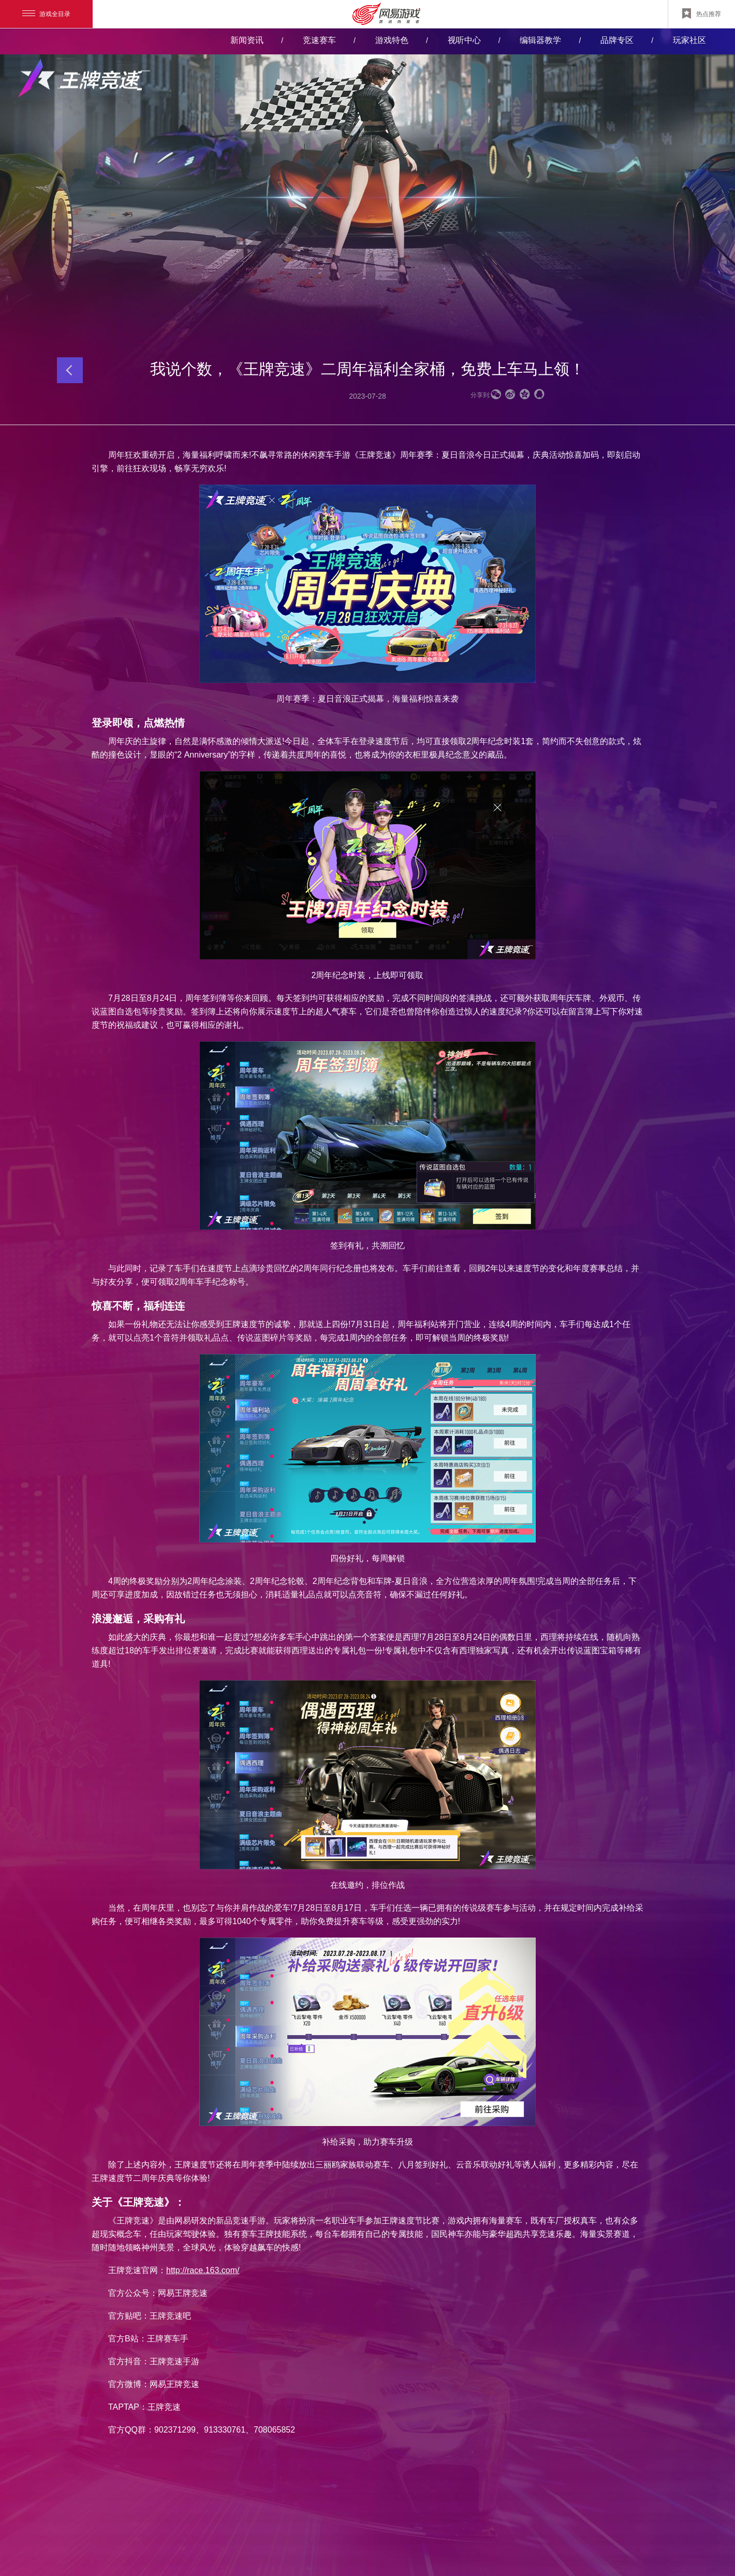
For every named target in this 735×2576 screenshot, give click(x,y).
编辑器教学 (540, 40)
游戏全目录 (46, 14)
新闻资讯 (246, 40)
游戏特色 (391, 40)
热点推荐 (701, 13)
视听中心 (464, 40)
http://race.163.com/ (202, 2270)
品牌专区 (617, 40)
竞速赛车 (319, 40)
